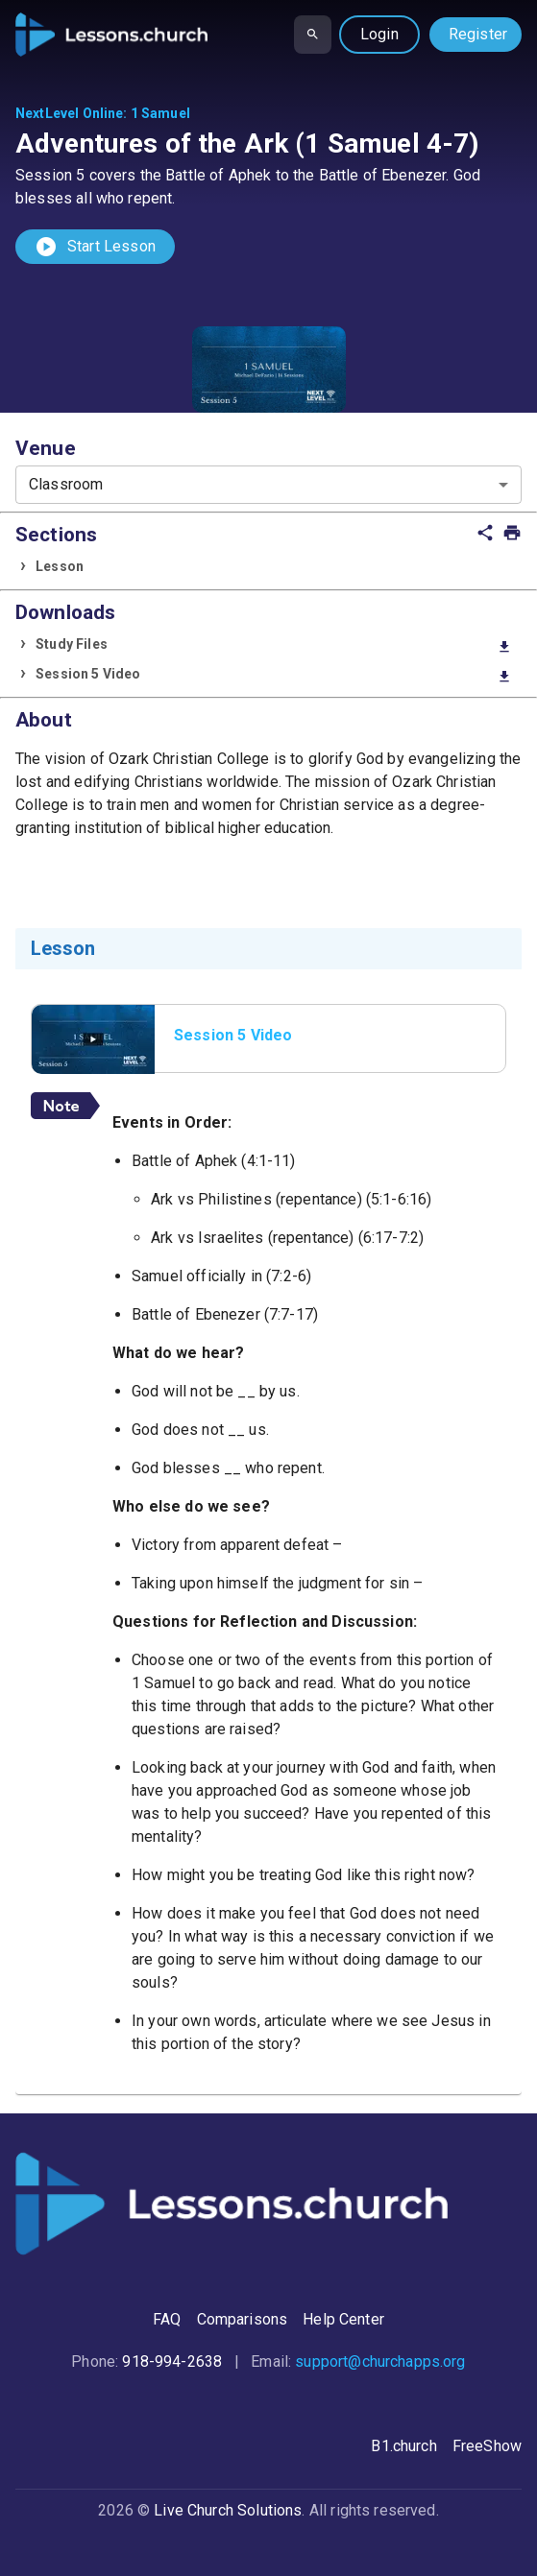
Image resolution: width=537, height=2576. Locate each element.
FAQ (167, 2319)
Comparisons (242, 2319)
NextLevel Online (69, 113)
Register (478, 34)
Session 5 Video (274, 675)
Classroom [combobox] (66, 484)
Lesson (60, 566)
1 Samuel (160, 113)
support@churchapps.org (380, 2361)
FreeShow (487, 2446)
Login (379, 34)
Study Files (274, 645)
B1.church (403, 2446)
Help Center (343, 2319)
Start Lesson (95, 246)
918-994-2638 (172, 2361)
